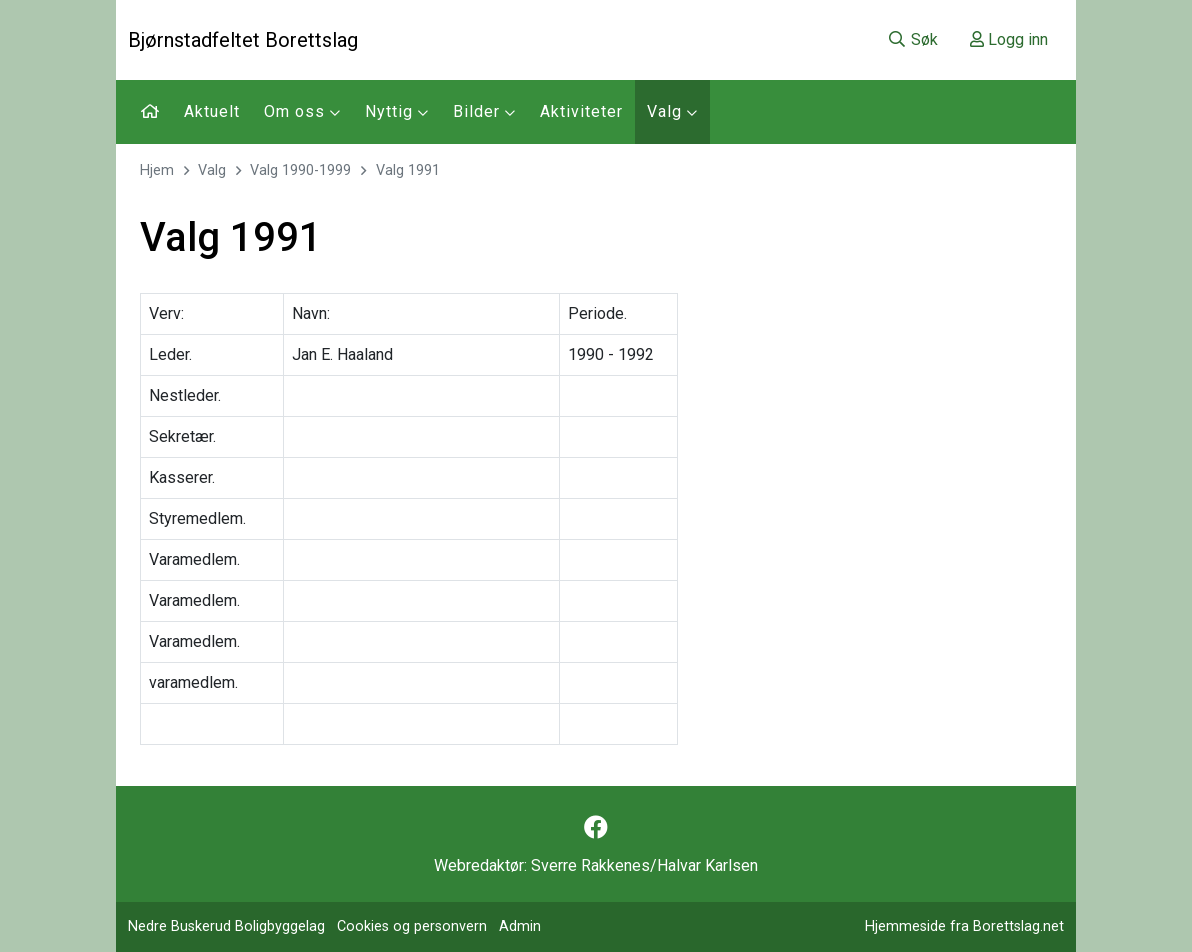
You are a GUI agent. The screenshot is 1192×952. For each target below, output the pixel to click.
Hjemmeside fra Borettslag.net (964, 926)
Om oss (302, 111)
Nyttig (397, 111)
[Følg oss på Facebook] (596, 828)
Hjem (157, 170)
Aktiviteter (581, 111)
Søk (912, 39)
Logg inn (1009, 39)
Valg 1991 (408, 170)
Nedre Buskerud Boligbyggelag (226, 926)
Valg (672, 111)
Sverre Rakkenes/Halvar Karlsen (644, 865)
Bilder (484, 111)
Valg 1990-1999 (300, 170)
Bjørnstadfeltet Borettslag (243, 40)
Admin (520, 926)
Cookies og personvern (412, 926)
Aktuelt (212, 111)
